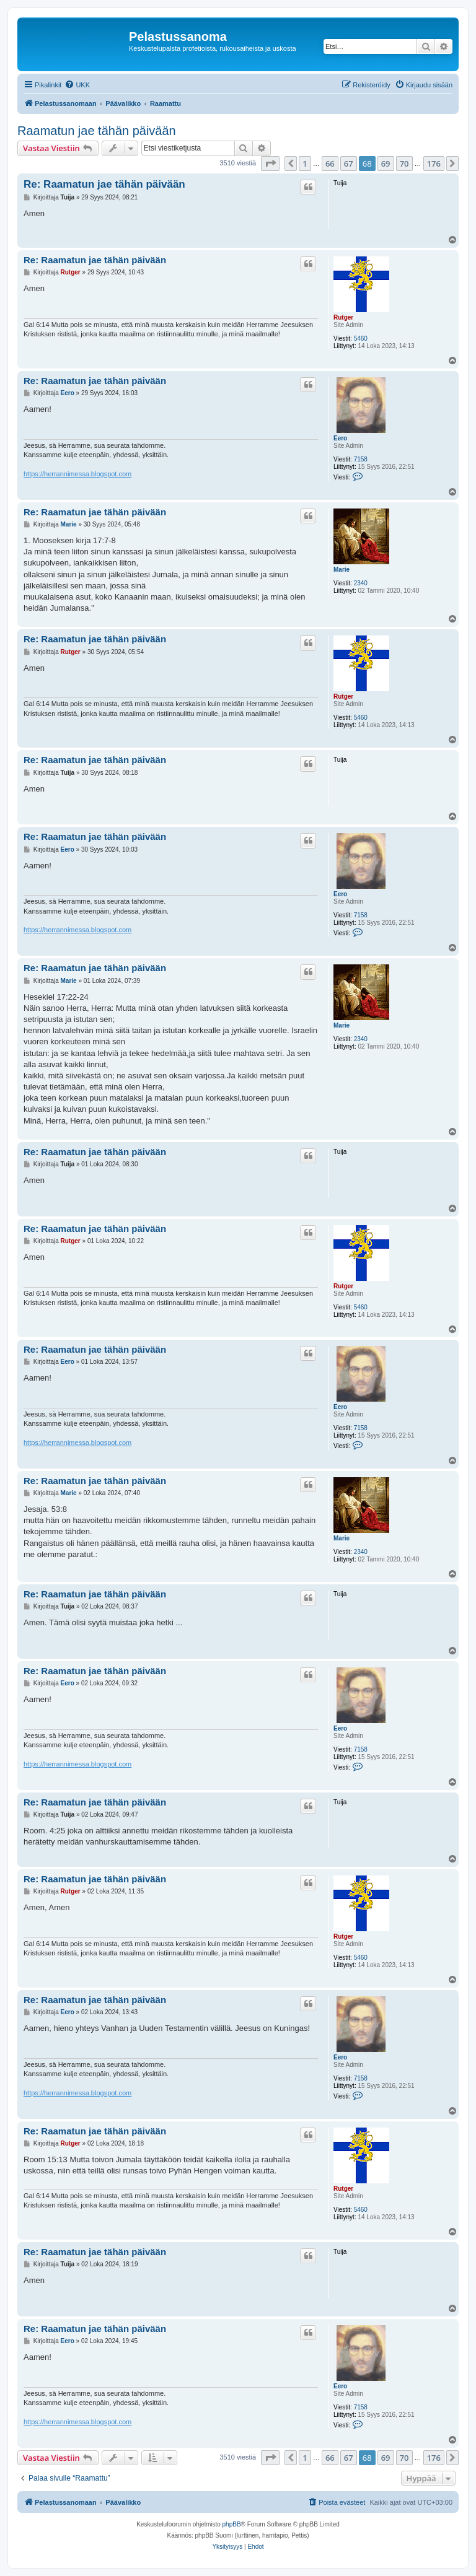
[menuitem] (77, 84)
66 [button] (330, 163)
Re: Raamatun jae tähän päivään (104, 184)
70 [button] (404, 163)
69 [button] (385, 163)
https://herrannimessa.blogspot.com (77, 474)
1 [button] (304, 163)
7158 (361, 459)
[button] (270, 163)
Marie (341, 569)
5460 (361, 338)
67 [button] (348, 163)
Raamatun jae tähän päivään (96, 131)
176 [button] (434, 163)
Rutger (343, 317)
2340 (361, 583)
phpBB (232, 2524)
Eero (340, 438)
